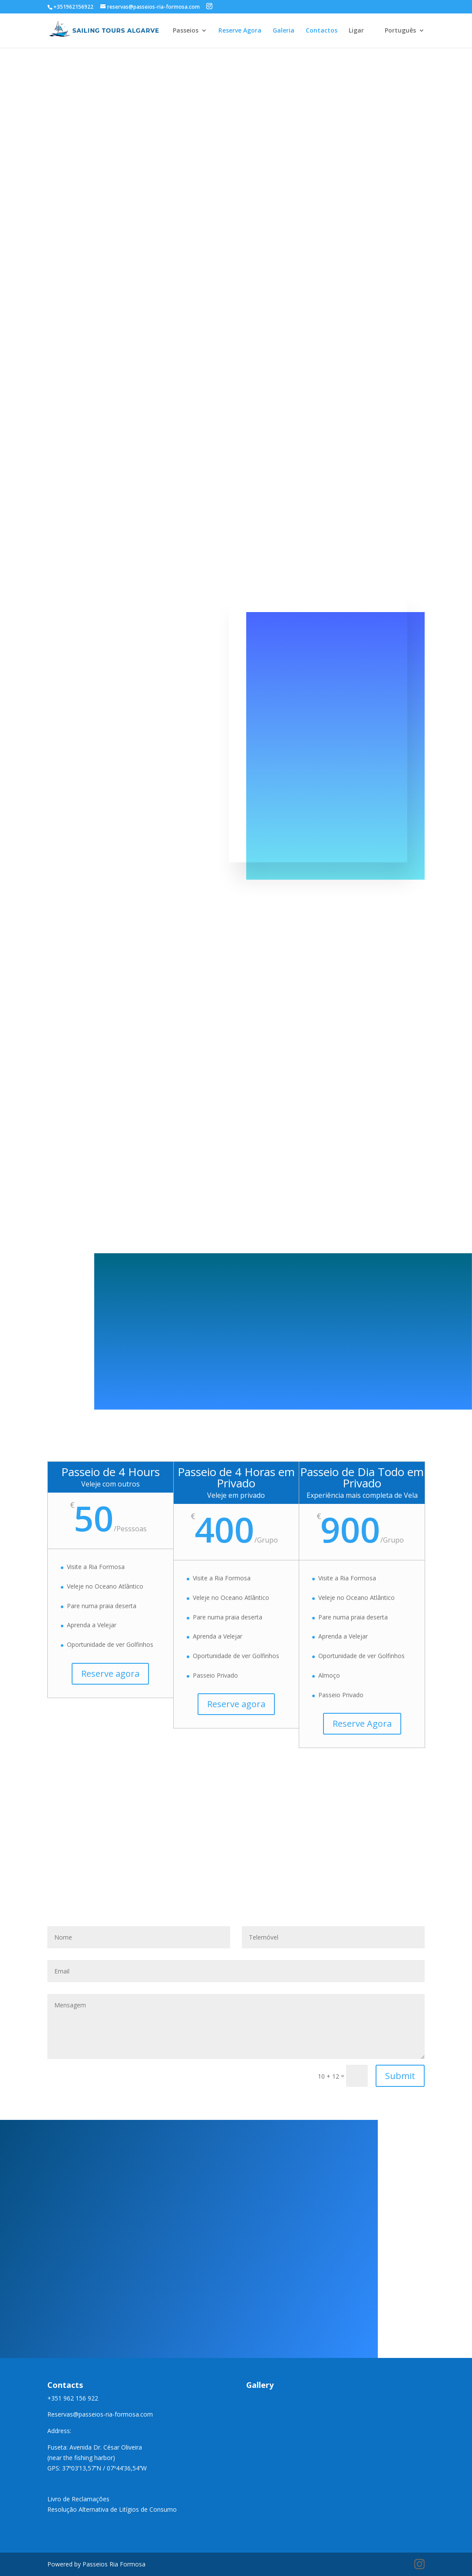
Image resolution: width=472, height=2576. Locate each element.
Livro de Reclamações (78, 2499)
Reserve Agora (239, 30)
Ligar (356, 30)
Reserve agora (110, 1673)
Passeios (185, 30)
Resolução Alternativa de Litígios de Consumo (112, 2509)
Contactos (321, 30)
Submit (400, 2076)
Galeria (283, 30)
